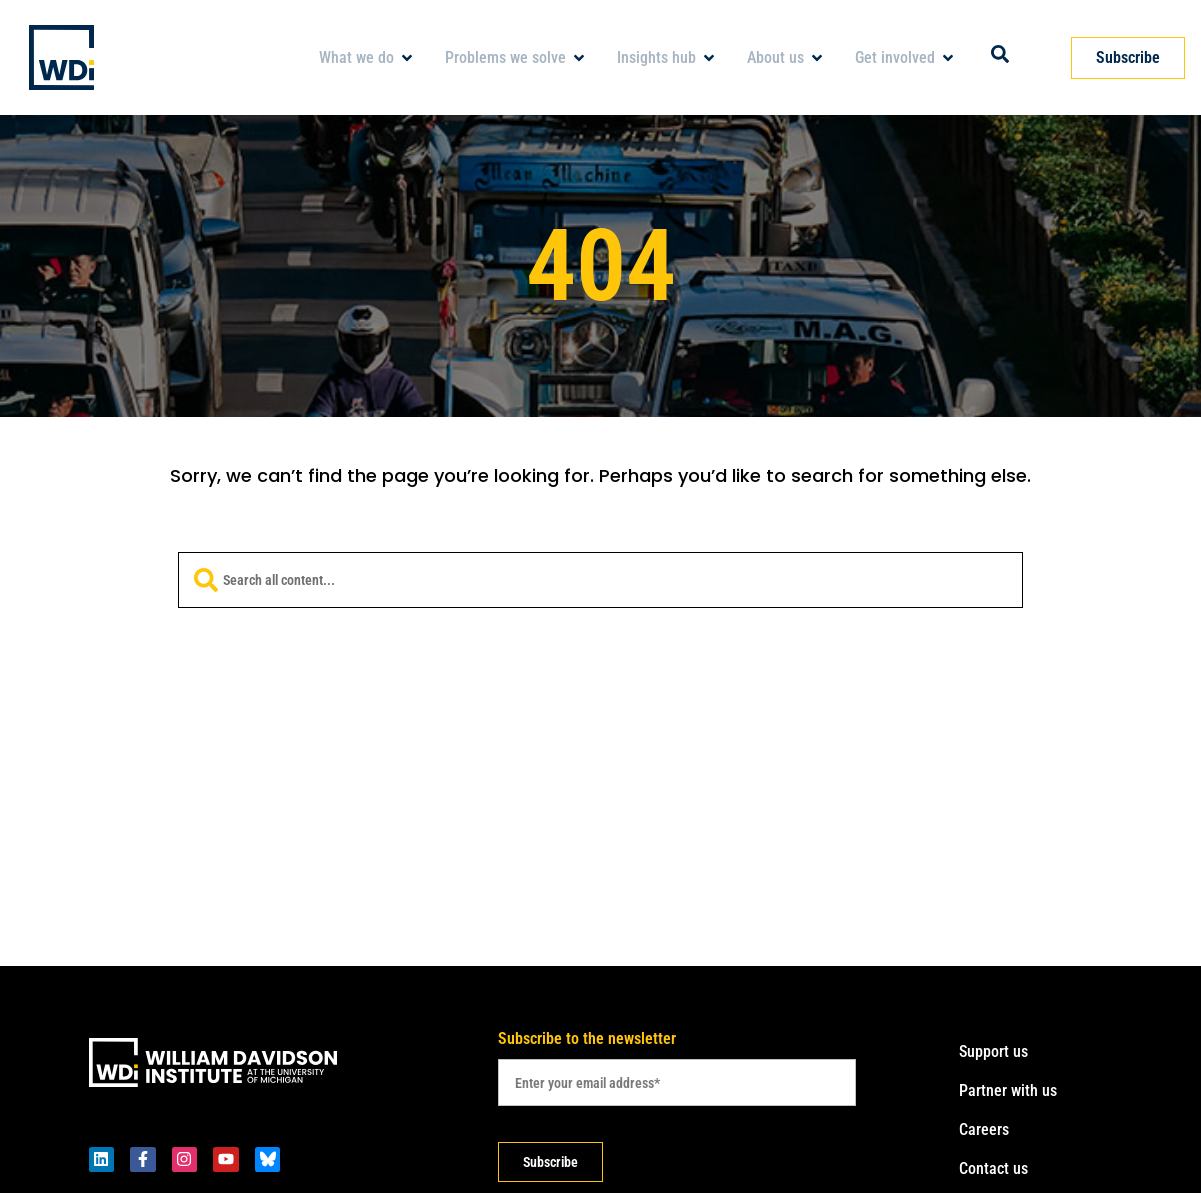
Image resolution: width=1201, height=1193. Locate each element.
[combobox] (600, 580)
